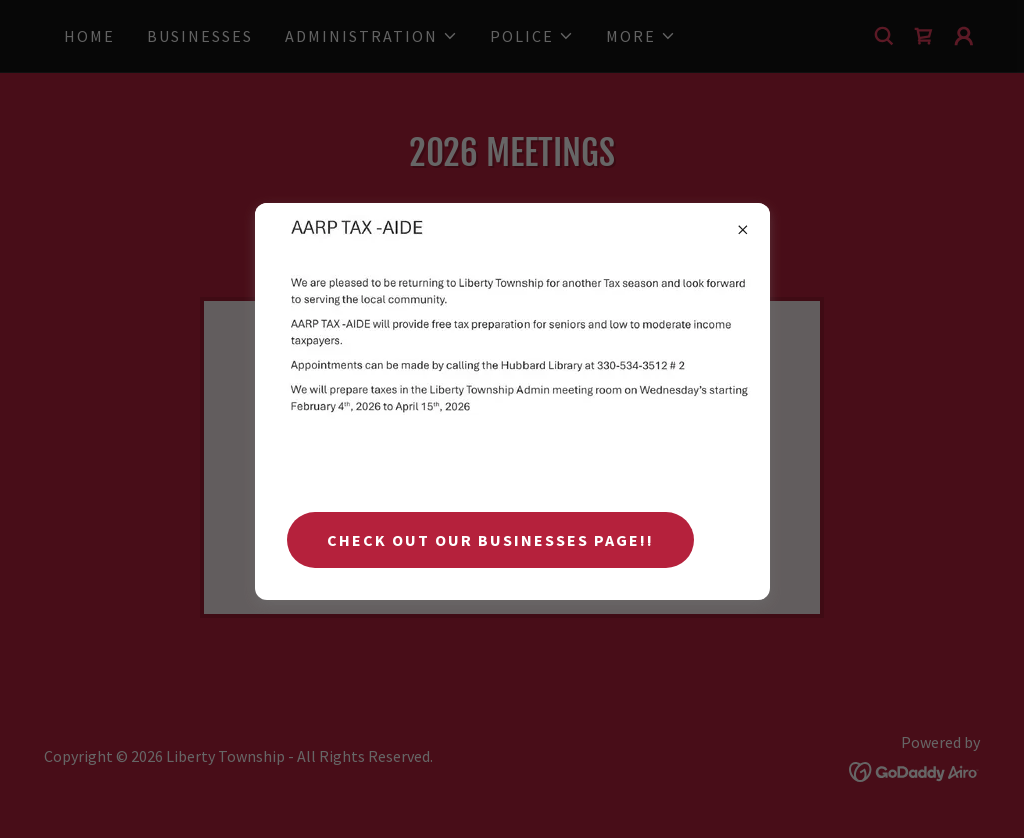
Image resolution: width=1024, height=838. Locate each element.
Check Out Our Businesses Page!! (490, 540)
